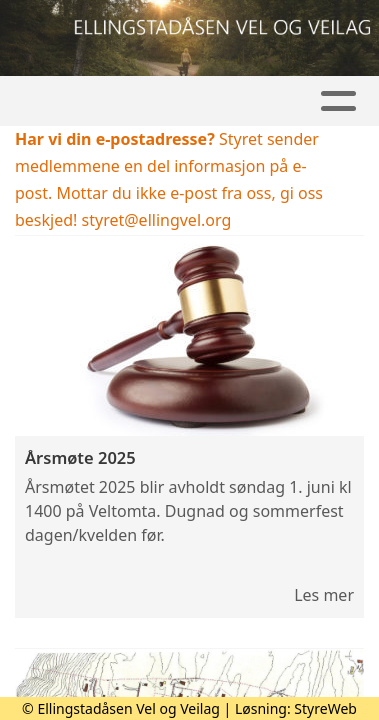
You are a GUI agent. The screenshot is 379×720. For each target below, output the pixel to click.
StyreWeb (325, 708)
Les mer (324, 595)
